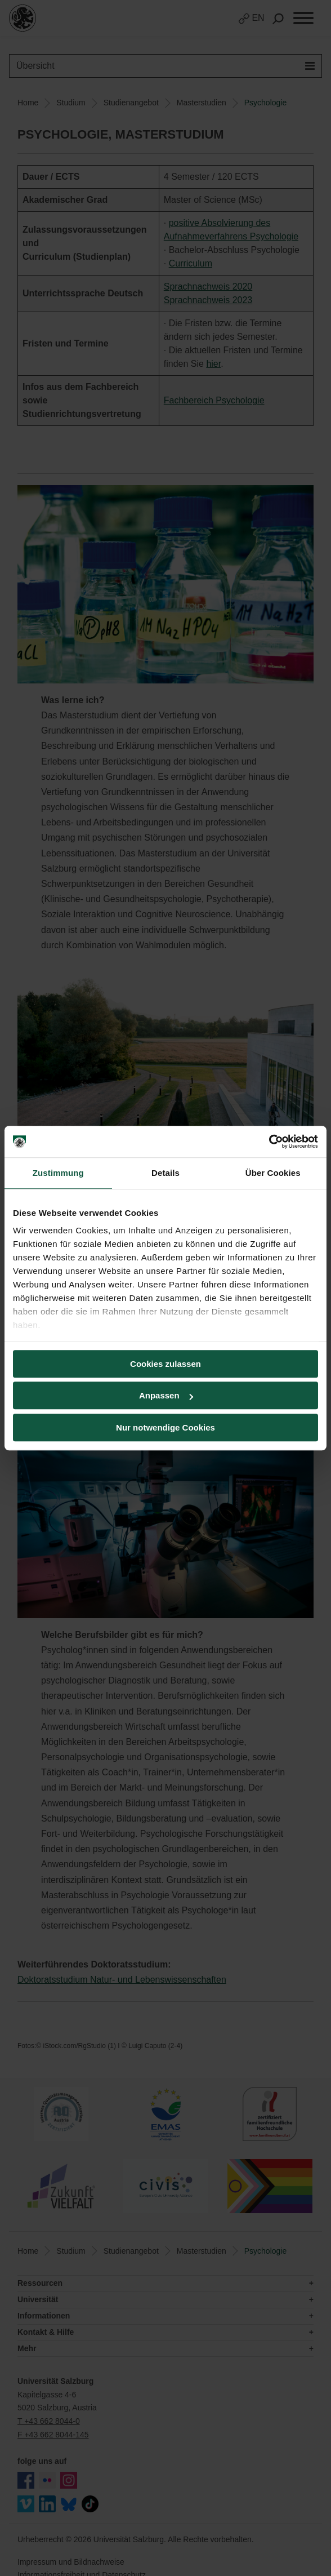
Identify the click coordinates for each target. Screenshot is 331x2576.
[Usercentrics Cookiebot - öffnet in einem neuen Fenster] (269, 1141)
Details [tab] (165, 1173)
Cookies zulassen (165, 1364)
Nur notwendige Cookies (165, 1427)
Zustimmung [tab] (58, 1173)
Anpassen (166, 1395)
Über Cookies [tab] (273, 1173)
